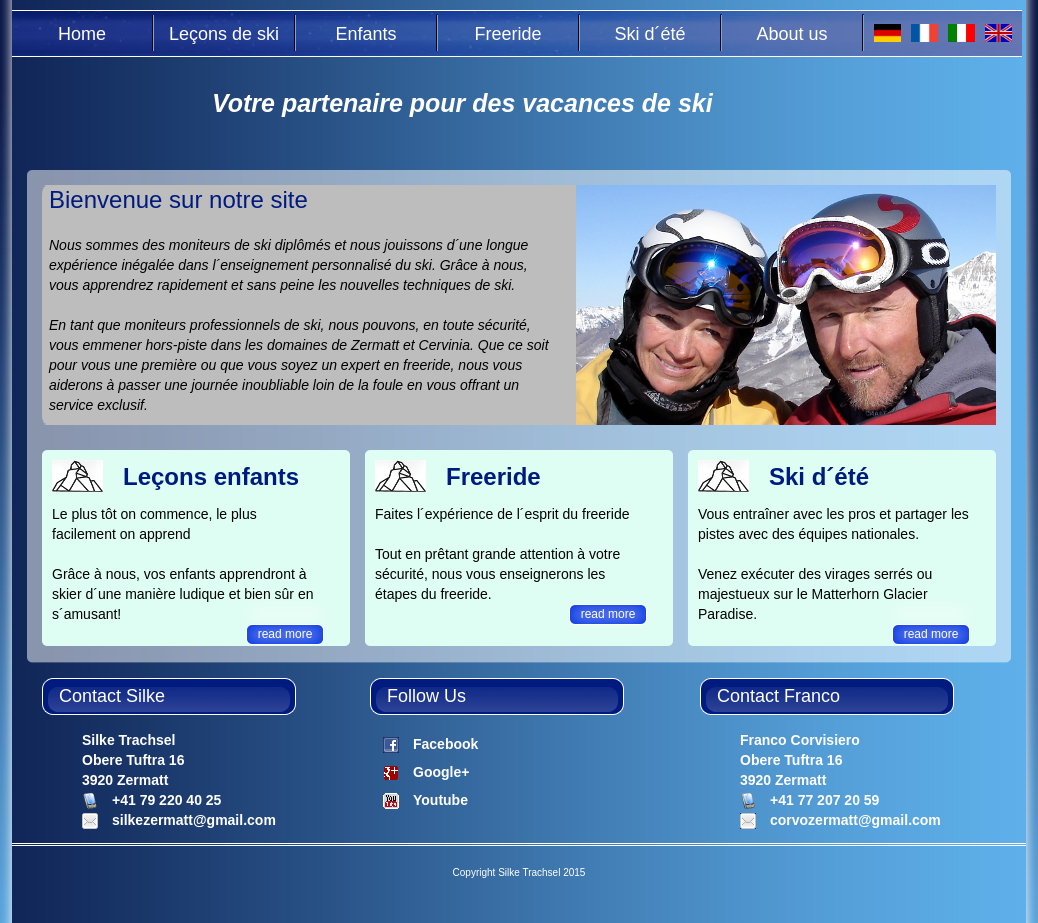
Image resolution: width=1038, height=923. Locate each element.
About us (791, 34)
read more (285, 634)
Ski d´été (649, 34)
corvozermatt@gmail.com (855, 820)
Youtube (440, 800)
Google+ (441, 772)
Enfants (365, 34)
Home (82, 34)
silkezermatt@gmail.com (194, 820)
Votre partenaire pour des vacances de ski (462, 103)
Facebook (445, 744)
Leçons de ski (224, 34)
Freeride (507, 34)
